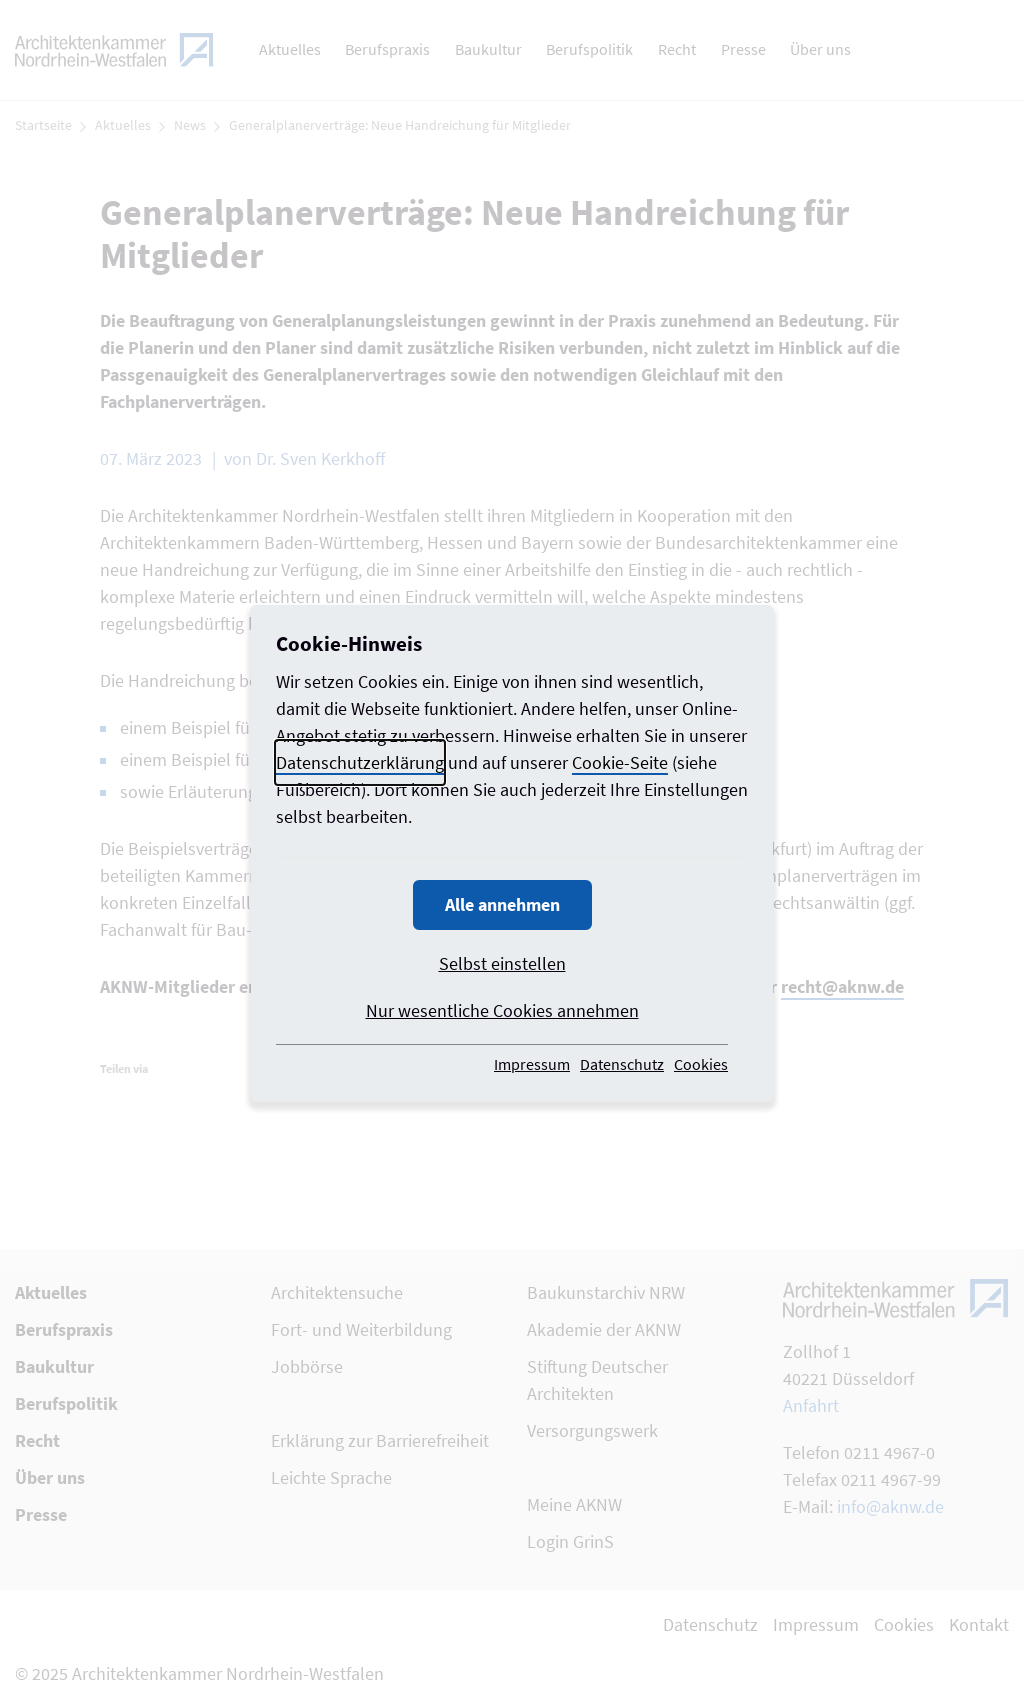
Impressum (532, 1064)
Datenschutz (622, 1064)
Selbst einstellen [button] (502, 963)
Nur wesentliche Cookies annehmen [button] (502, 1010)
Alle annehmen (502, 904)
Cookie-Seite (620, 762)
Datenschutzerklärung (360, 762)
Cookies (701, 1064)
